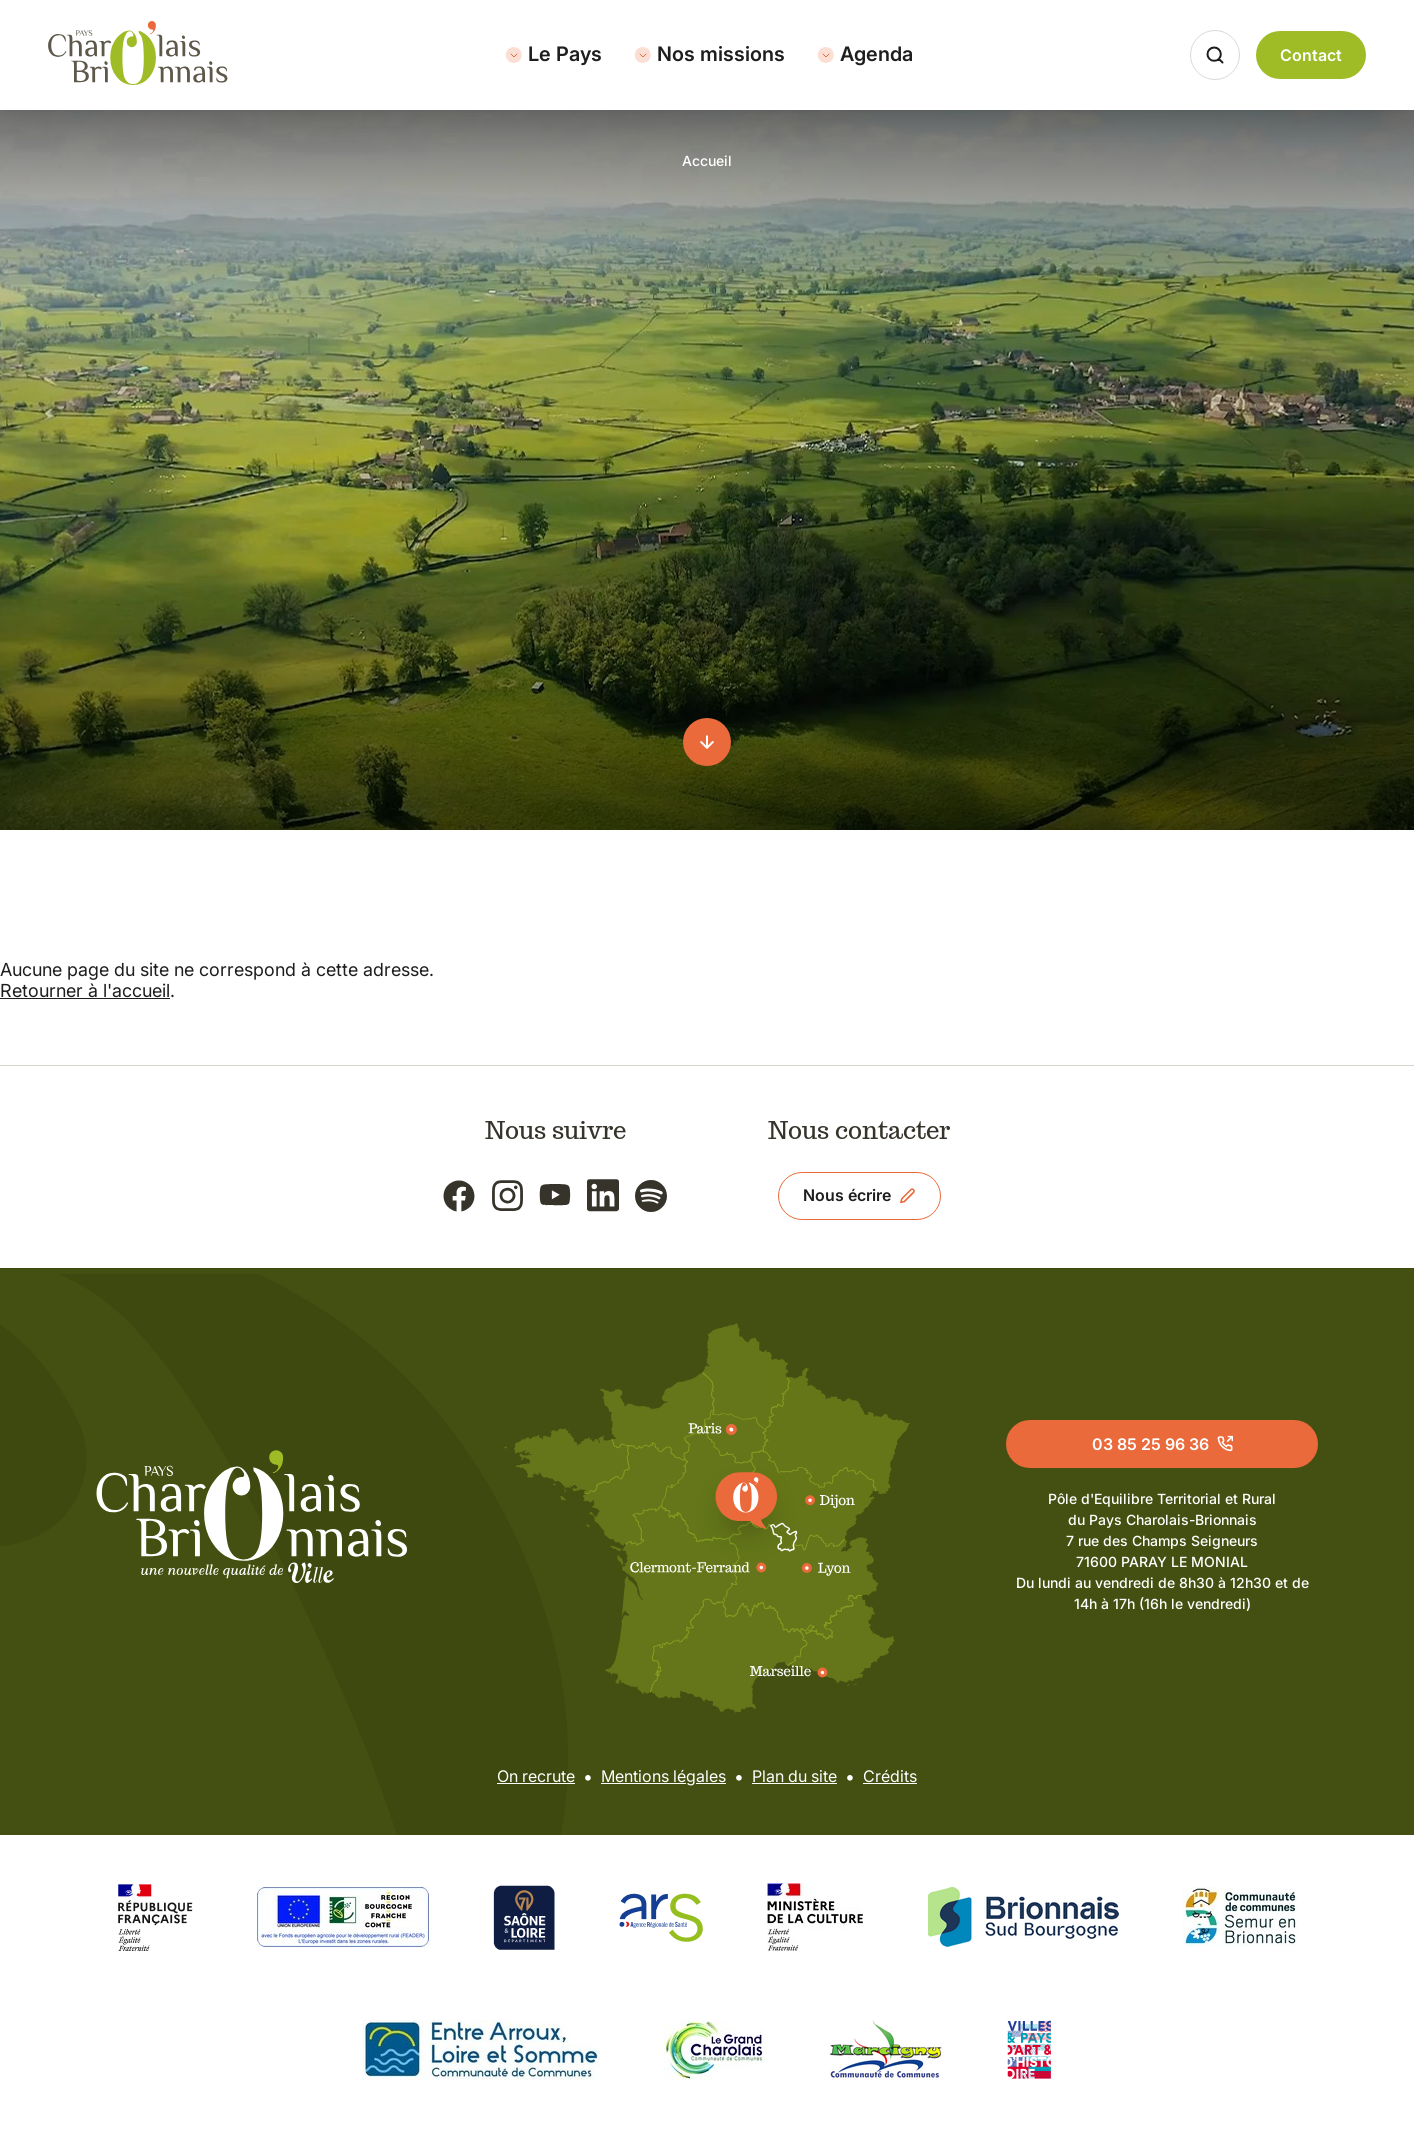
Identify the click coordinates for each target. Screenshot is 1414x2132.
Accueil (707, 160)
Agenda (865, 54)
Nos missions (709, 54)
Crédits (890, 1776)
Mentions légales (663, 1776)
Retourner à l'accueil (85, 990)
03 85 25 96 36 (1162, 1444)
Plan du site (794, 1776)
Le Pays (553, 54)
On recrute (536, 1776)
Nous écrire (859, 1195)
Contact (1311, 55)
